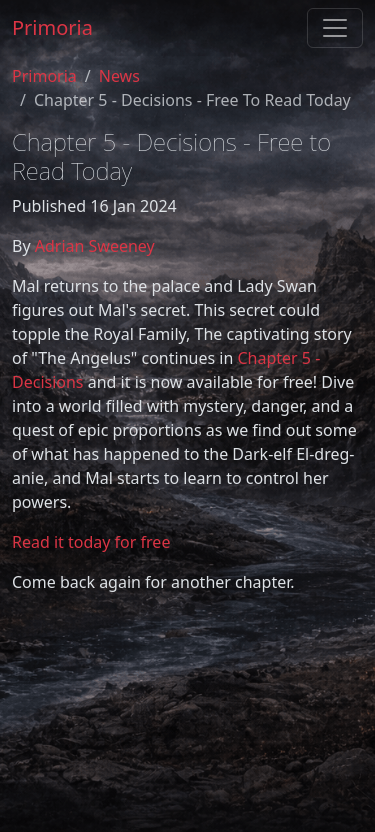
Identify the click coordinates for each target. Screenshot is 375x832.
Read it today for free (91, 542)
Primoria (52, 27)
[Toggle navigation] (335, 28)
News (119, 76)
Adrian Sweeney (95, 246)
